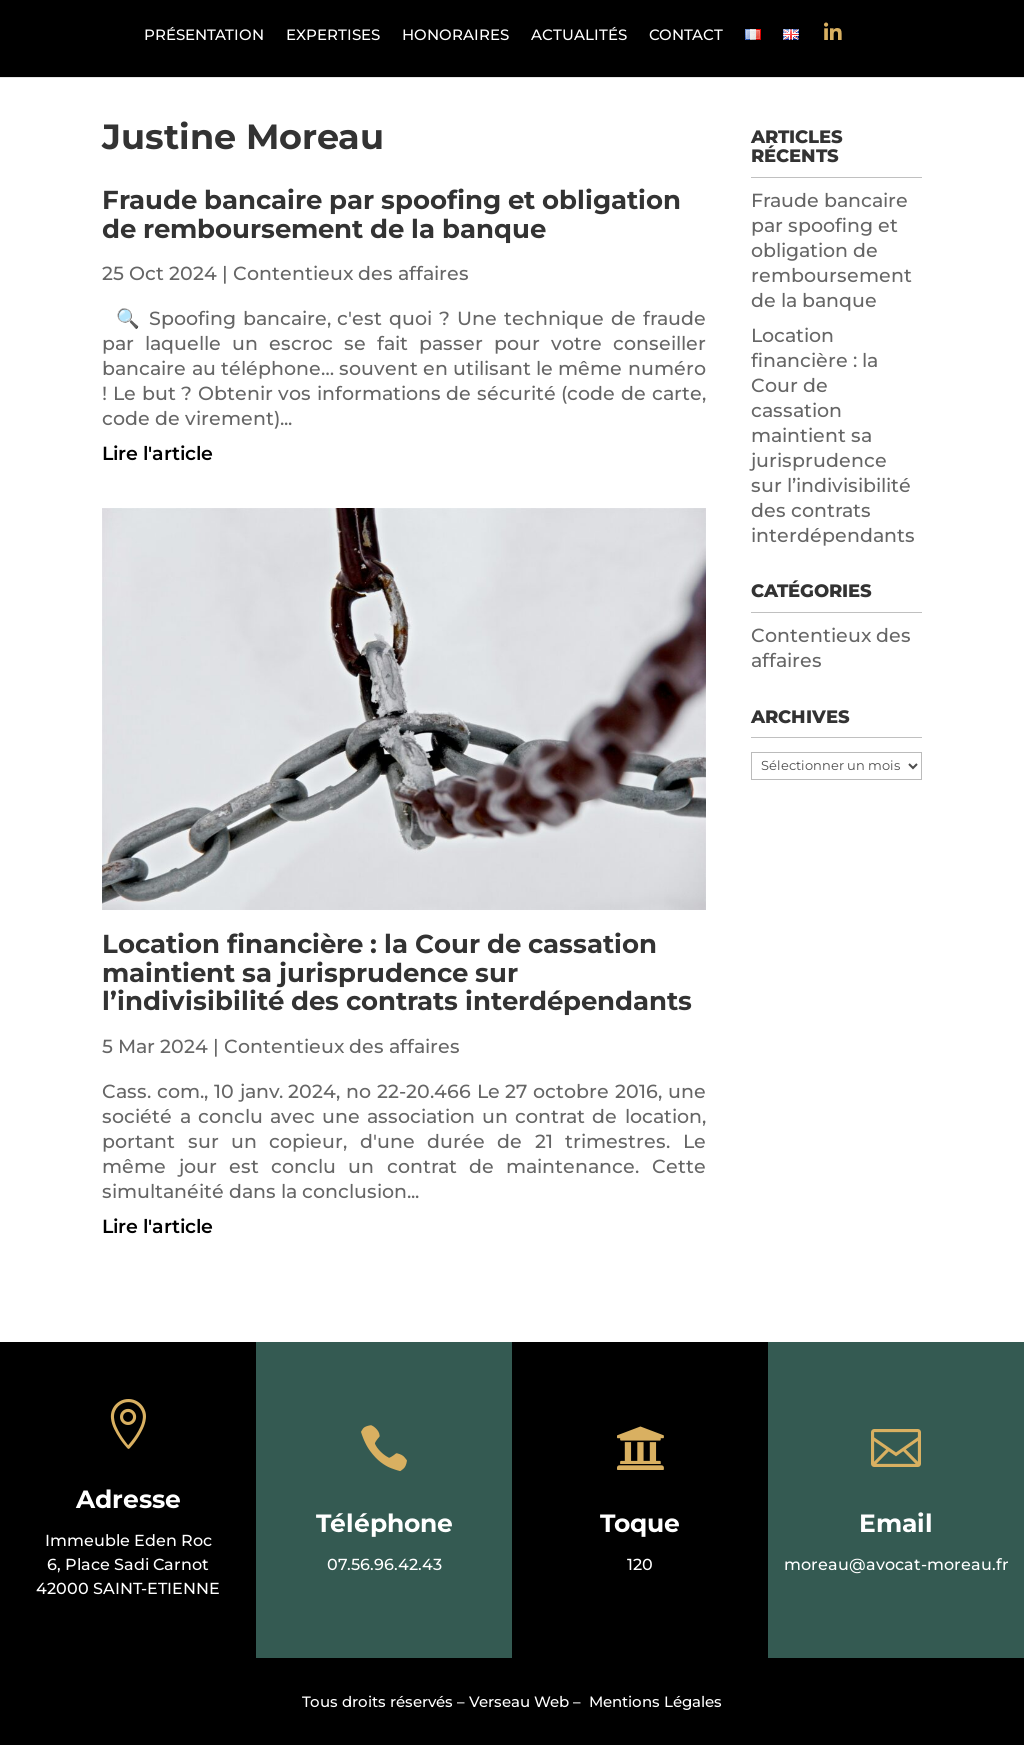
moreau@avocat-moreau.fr (896, 1564)
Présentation (204, 36)
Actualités (579, 36)
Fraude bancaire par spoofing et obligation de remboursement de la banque (391, 214)
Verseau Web (519, 1701)
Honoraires (455, 36)
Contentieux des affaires (351, 273)
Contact (686, 36)
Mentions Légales (655, 1701)
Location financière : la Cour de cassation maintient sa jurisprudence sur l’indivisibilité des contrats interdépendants (397, 972)
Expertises (333, 36)
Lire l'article (157, 453)
